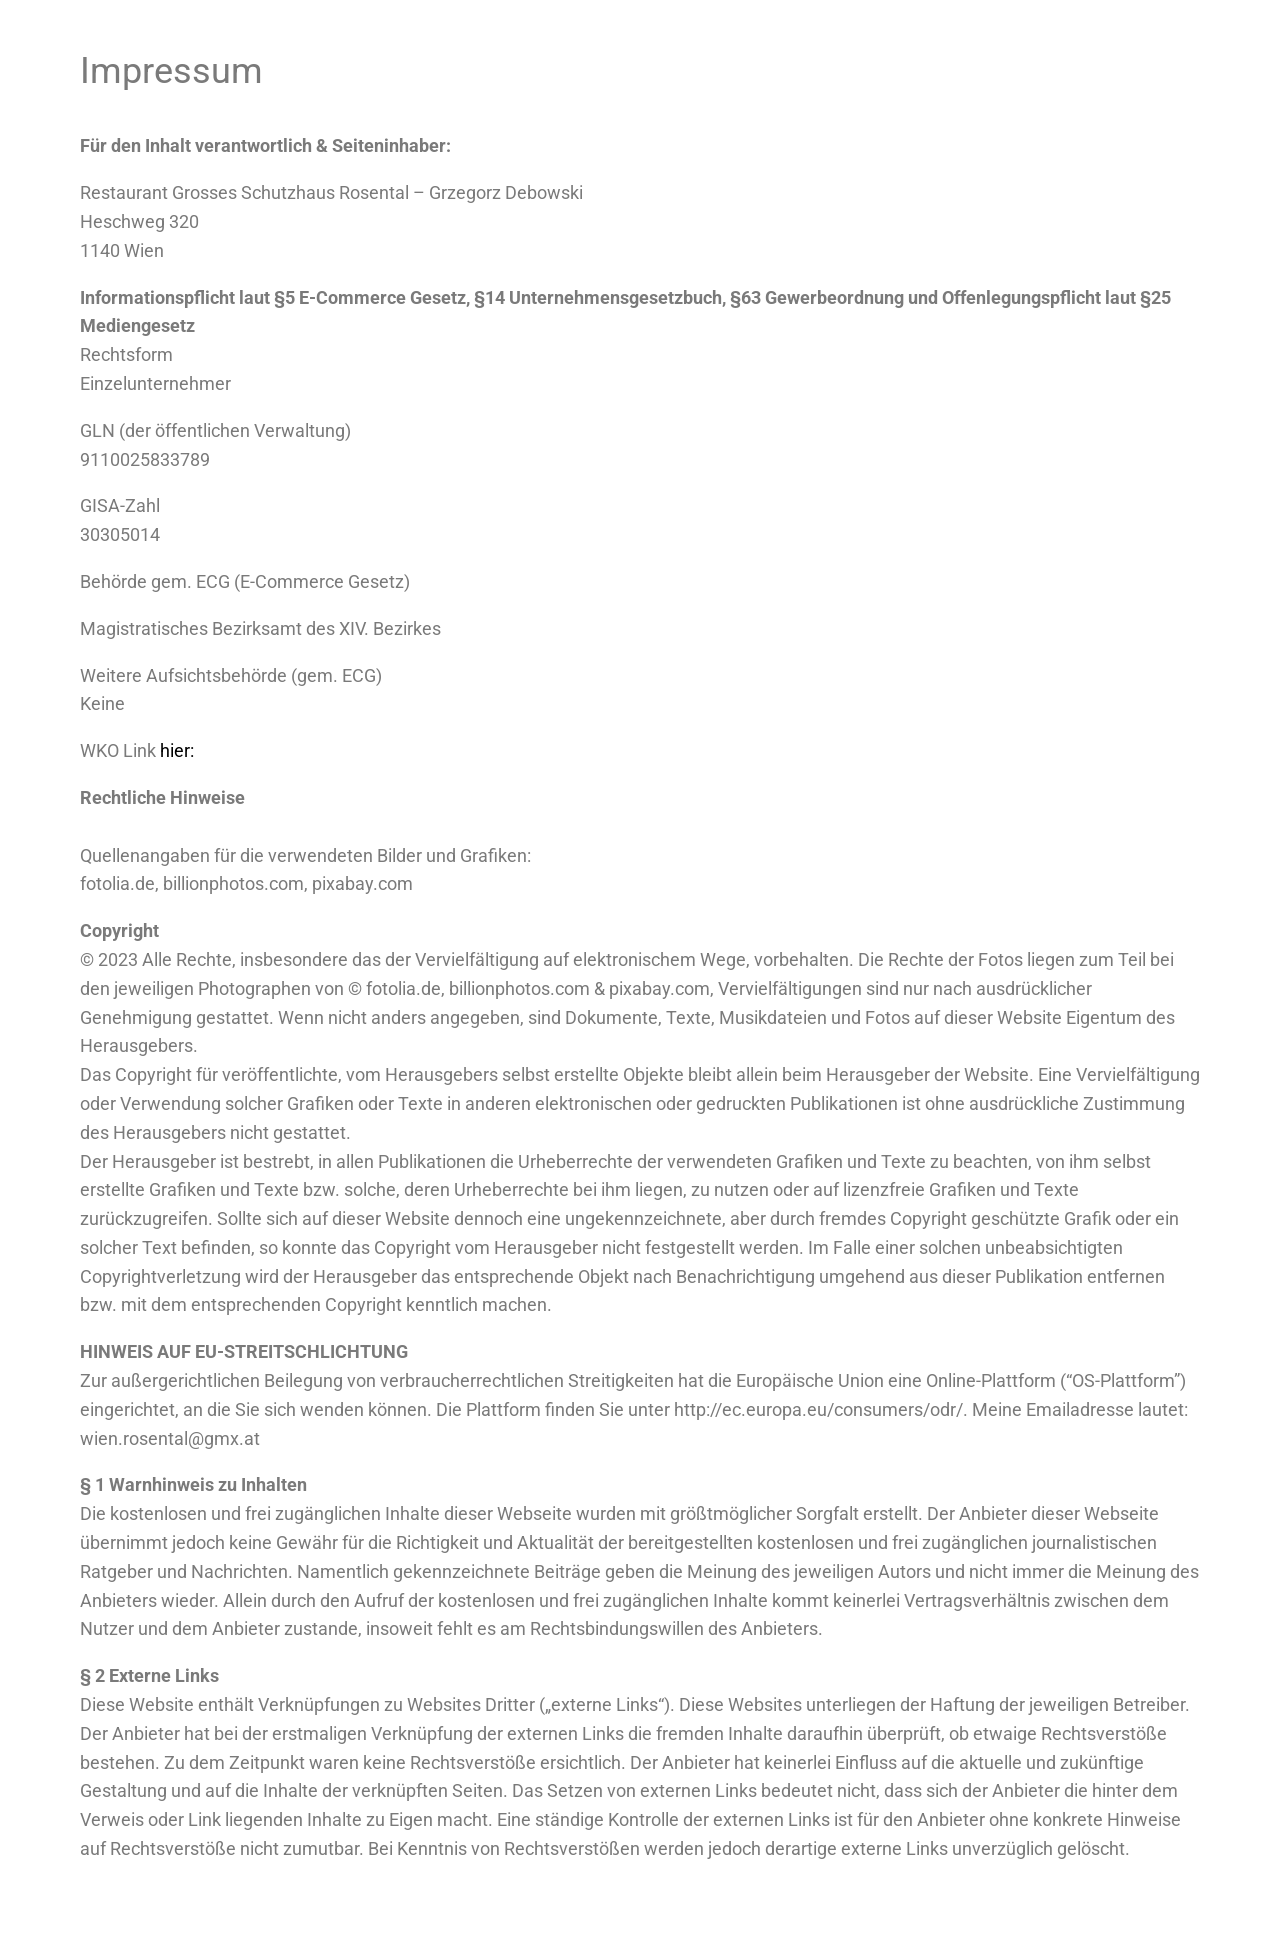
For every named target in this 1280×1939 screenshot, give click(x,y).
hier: (179, 750)
